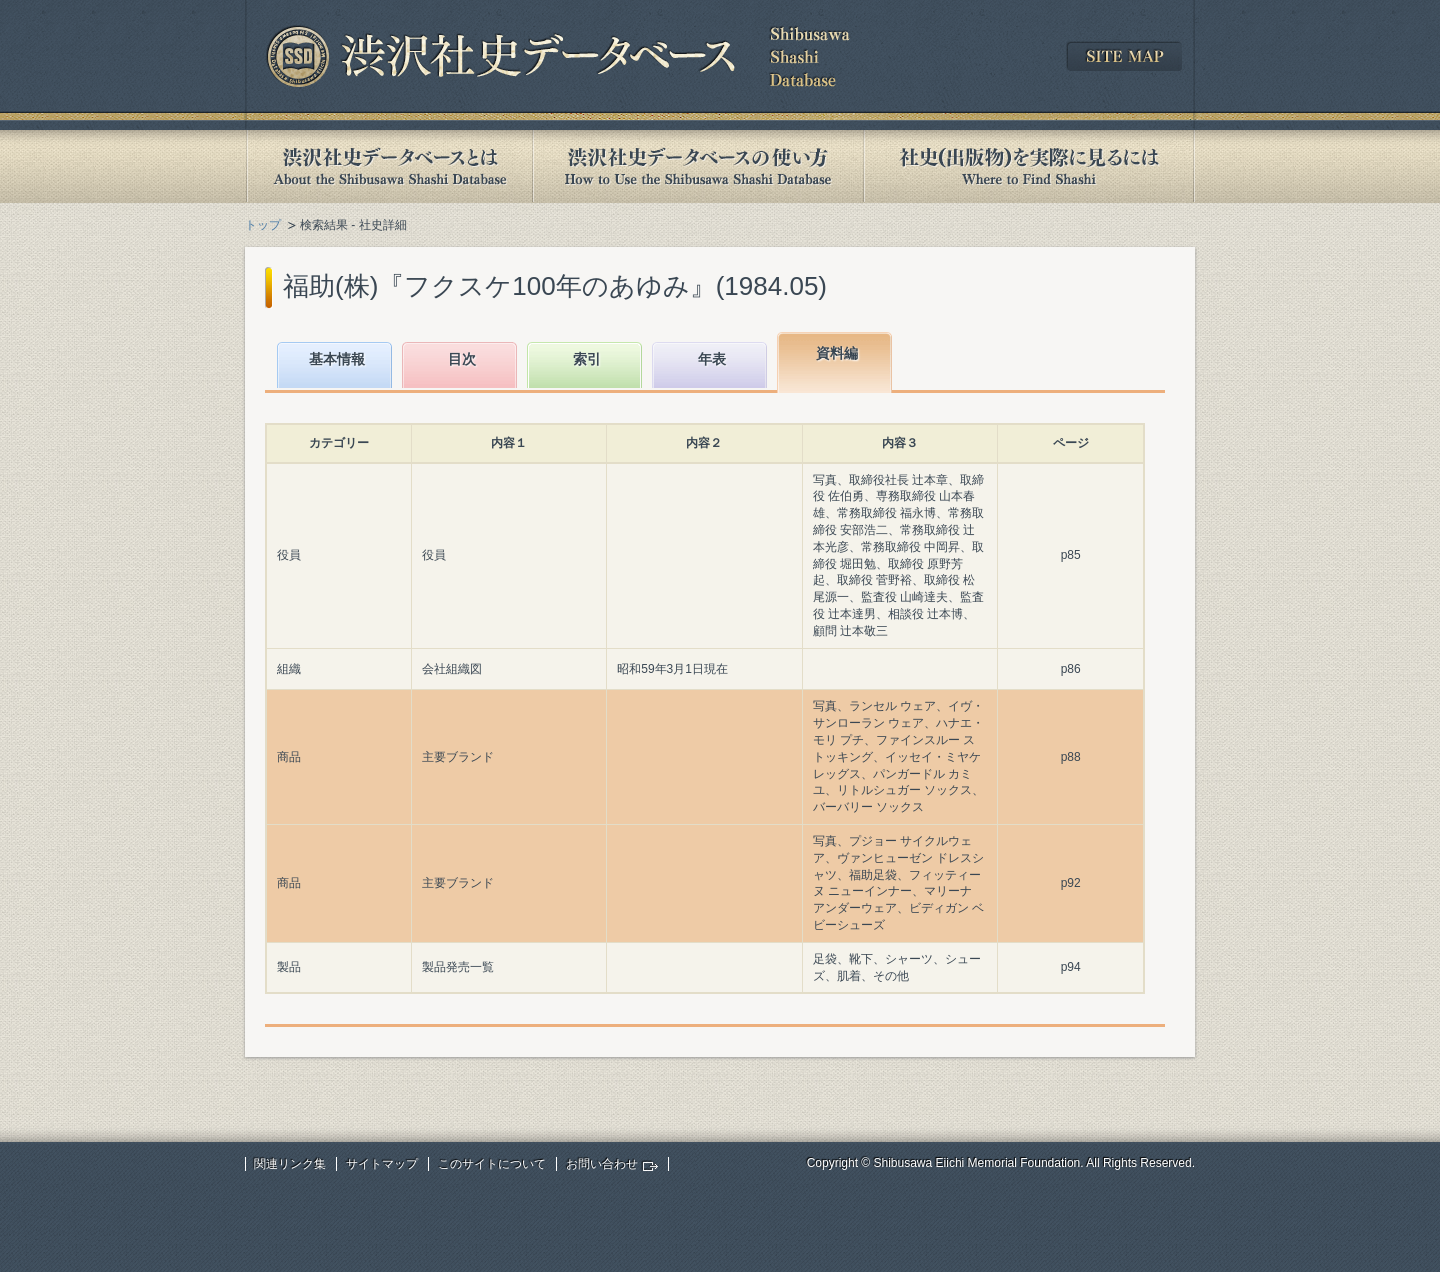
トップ (263, 225)
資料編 (837, 353)
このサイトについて (492, 1164)
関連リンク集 (290, 1164)
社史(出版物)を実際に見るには (1029, 166)
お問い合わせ (602, 1164)
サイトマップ (382, 1164)
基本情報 (337, 359)
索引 (587, 359)
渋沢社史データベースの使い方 (698, 166)
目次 (462, 359)
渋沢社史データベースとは (388, 166)
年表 (712, 359)
